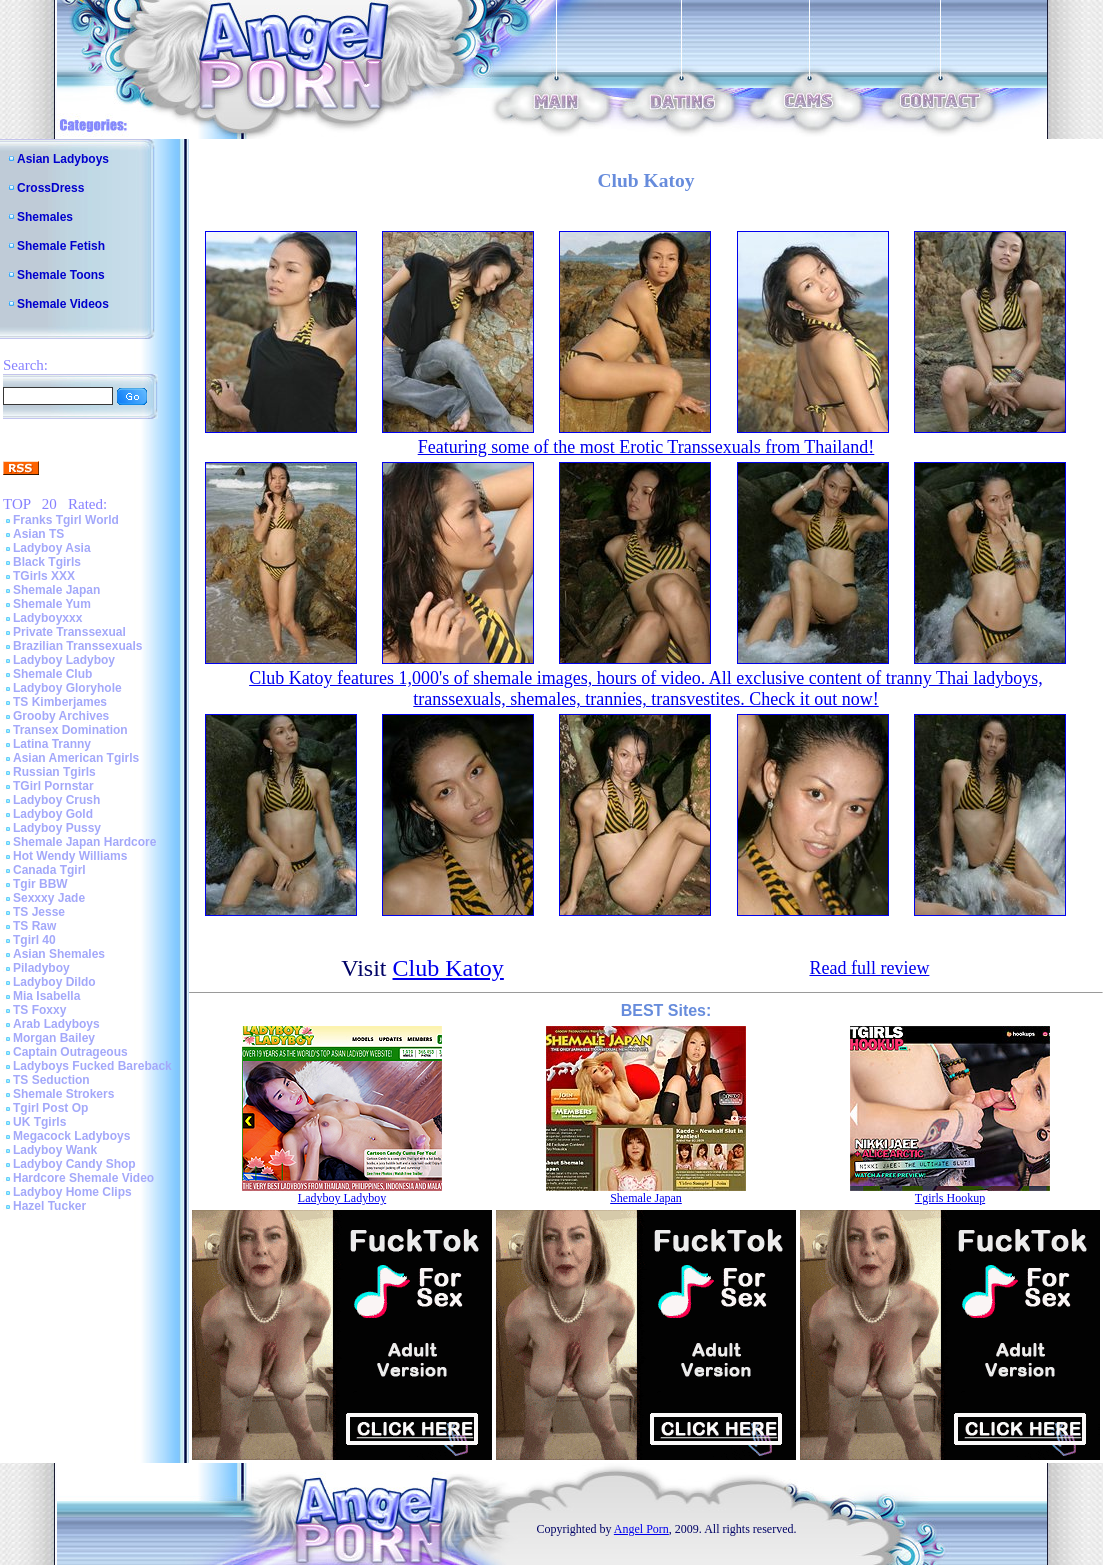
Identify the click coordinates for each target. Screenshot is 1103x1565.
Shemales (45, 217)
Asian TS (38, 534)
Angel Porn (641, 1529)
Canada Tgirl (49, 870)
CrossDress (50, 188)
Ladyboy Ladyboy (64, 660)
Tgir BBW (40, 884)
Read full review (869, 968)
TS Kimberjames (60, 702)
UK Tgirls (39, 1122)
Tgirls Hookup (950, 1198)
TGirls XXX (44, 576)
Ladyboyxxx (47, 618)
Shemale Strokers (63, 1094)
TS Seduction (51, 1080)
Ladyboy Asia (52, 548)
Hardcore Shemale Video (83, 1178)
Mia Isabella (46, 996)
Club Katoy (448, 968)
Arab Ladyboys (56, 1024)
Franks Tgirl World (66, 520)
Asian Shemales (59, 954)
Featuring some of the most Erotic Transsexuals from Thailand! (646, 447)
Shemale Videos (63, 304)
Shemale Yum (52, 604)
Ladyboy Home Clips (72, 1192)
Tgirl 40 (34, 940)
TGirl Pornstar (53, 786)
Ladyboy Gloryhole (67, 688)
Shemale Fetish (61, 246)
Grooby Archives (61, 716)
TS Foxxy (39, 1010)
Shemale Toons (61, 275)
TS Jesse (39, 912)
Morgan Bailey (54, 1038)
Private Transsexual (69, 632)
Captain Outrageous (70, 1052)
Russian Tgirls (54, 772)
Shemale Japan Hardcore (84, 842)
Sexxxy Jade (49, 898)
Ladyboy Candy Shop (74, 1164)
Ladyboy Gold (53, 814)
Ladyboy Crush (56, 800)
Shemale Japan (56, 590)
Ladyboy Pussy (57, 828)
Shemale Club (52, 674)
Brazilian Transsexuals (77, 646)
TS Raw (34, 926)
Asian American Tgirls (76, 758)
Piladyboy (41, 968)
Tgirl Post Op (50, 1108)
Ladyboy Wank (55, 1150)
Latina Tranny (52, 744)
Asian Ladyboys (63, 159)
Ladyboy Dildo (54, 982)
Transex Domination (70, 730)
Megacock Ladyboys (71, 1136)
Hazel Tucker (49, 1206)
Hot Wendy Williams (70, 856)
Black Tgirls (47, 562)
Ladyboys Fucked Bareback (92, 1066)
